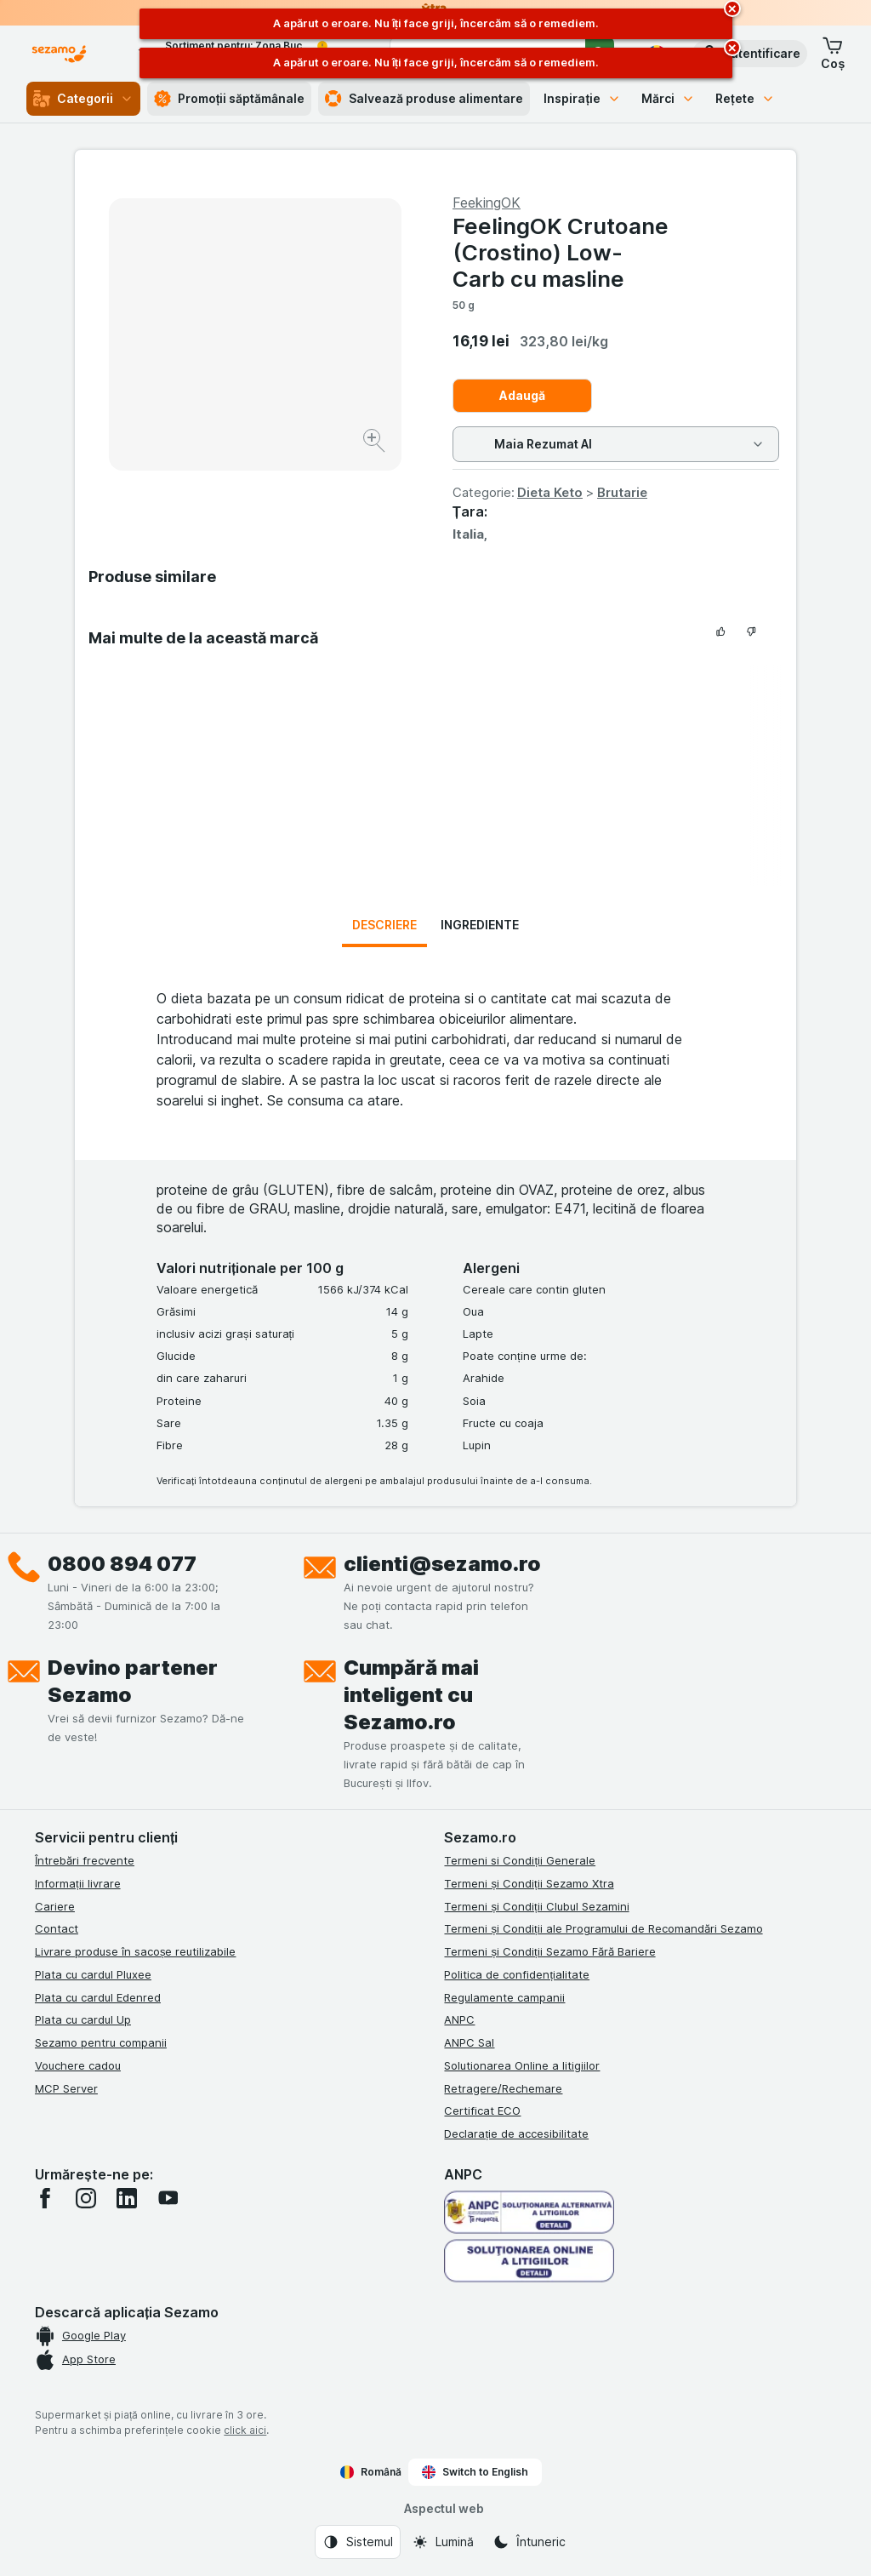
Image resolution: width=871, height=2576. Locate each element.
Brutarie (622, 492)
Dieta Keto (550, 492)
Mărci (668, 98)
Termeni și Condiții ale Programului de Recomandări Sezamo (603, 1928)
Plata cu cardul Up (83, 2019)
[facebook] (45, 2198)
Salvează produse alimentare (424, 98)
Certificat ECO (482, 2110)
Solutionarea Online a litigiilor (522, 2065)
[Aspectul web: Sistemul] (358, 2542)
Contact (56, 1928)
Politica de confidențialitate (516, 1974)
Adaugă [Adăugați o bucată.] (522, 395)
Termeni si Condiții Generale (519, 1860)
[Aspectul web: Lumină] (442, 2542)
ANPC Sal (469, 2042)
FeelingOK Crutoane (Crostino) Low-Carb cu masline (561, 252)
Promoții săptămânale (229, 98)
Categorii (83, 98)
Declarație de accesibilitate (516, 2133)
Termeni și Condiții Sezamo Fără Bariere (549, 1951)
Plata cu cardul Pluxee (93, 1974)
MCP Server (66, 2088)
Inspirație (582, 98)
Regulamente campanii (504, 1997)
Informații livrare (78, 1883)
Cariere (55, 1906)
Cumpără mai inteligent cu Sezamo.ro (411, 1694)
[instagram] (86, 2198)
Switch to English (475, 2472)
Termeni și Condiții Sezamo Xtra (528, 1883)
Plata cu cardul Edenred (98, 1997)
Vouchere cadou (78, 2065)
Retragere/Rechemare (503, 2088)
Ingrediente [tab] (480, 924)
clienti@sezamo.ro (442, 1563)
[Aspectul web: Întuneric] (529, 2542)
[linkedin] (127, 2198)
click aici (245, 2430)
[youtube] (167, 2198)
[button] (749, 53)
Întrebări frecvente (84, 1860)
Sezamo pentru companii (101, 2042)
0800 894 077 (122, 1563)
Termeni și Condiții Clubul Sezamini (536, 1906)
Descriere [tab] (384, 924)
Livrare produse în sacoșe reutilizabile (135, 1951)
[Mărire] (375, 443)
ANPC (459, 2019)
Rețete (745, 98)
